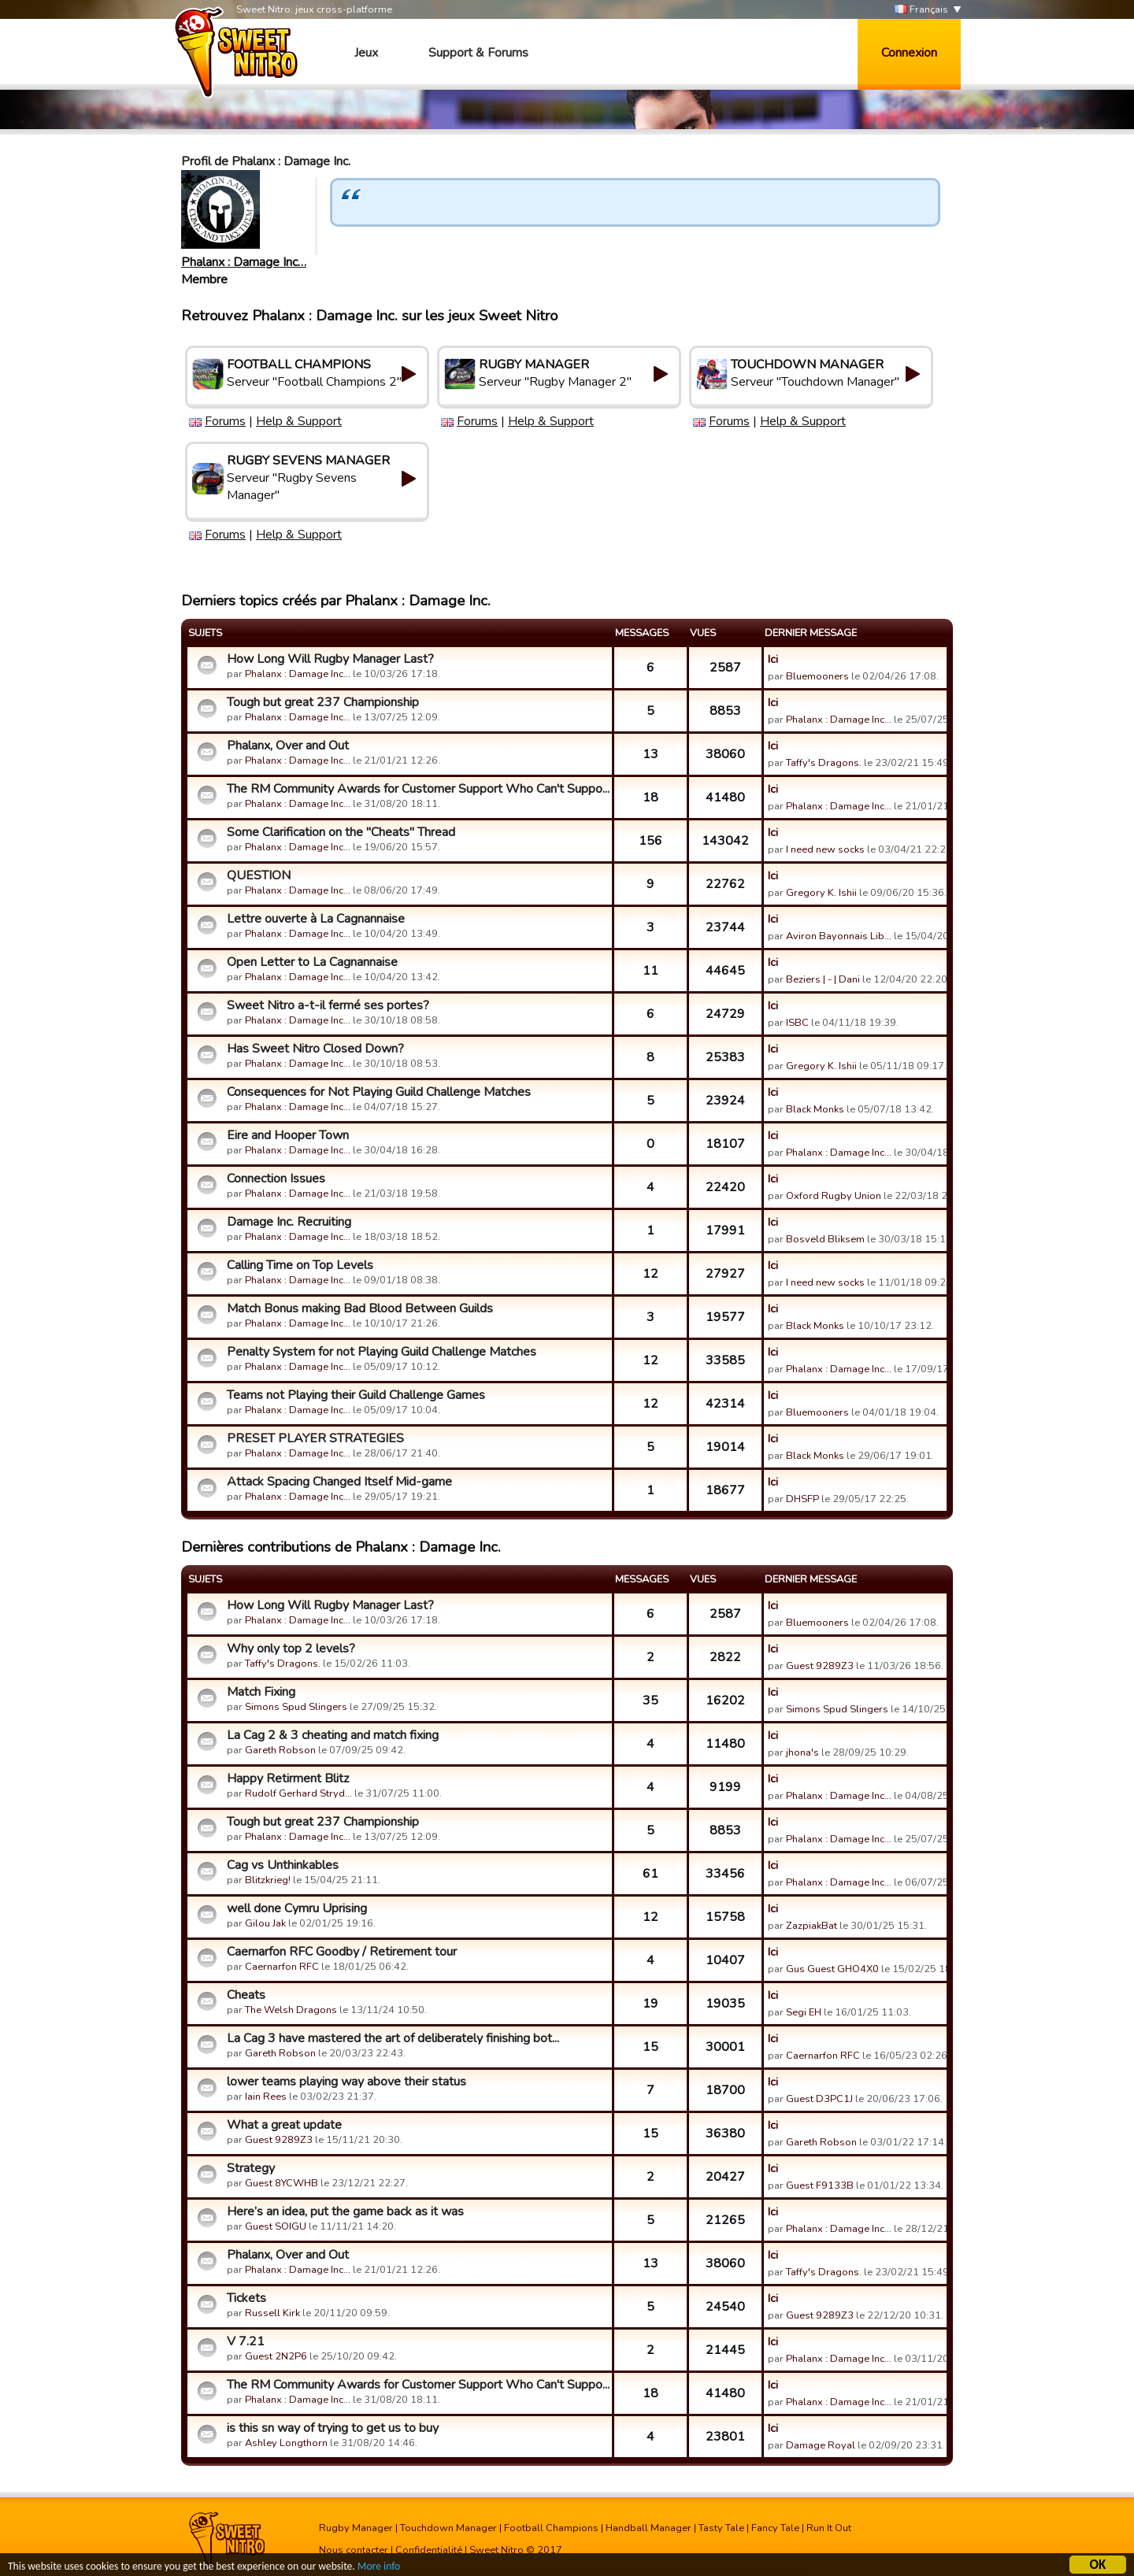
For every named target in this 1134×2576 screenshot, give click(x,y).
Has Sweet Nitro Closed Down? (315, 1048)
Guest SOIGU (275, 2226)
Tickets (246, 2298)
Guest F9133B (820, 2185)
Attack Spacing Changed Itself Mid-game (339, 1481)
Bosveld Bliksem (825, 1239)
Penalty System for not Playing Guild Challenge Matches (381, 1351)
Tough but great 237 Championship (323, 702)
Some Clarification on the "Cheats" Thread (341, 832)
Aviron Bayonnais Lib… (838, 936)
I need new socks (825, 849)
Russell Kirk (272, 2313)
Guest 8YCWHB (281, 2183)
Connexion (909, 52)
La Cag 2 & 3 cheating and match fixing (333, 1735)
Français (921, 9)
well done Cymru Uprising (297, 1908)
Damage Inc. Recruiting (289, 1221)
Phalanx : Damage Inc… (243, 262)
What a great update (284, 2124)
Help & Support (299, 421)
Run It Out (828, 2528)
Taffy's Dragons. (824, 763)
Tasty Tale (721, 2528)
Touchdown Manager (448, 2528)
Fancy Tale (775, 2528)
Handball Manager (648, 2528)
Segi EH (803, 2012)
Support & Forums (478, 52)
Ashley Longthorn (286, 2443)
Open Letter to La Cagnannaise (312, 962)
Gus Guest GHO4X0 (832, 1969)
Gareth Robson (280, 1750)
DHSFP (802, 1499)
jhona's (802, 1752)
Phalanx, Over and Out (288, 745)
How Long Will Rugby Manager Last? (330, 658)
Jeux (366, 52)
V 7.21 (246, 2341)
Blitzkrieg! (268, 1880)
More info (379, 2566)
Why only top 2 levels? (291, 1648)
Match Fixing (261, 1691)
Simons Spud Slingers (296, 1707)
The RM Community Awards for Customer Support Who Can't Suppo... (417, 788)
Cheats (246, 1994)
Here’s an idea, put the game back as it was (345, 2211)
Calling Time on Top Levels (300, 1265)
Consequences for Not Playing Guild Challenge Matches (379, 1091)
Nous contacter (353, 2550)
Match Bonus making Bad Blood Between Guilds (360, 1308)
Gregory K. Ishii (821, 893)
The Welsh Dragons (291, 2010)
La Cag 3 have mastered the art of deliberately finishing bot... (393, 2038)
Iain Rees (266, 2096)
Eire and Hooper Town (288, 1135)
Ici (773, 659)
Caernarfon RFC (282, 1967)
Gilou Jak (265, 1923)
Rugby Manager (356, 2528)
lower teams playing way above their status (346, 2081)
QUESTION (259, 875)
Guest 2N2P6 (276, 2356)
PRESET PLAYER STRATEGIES (315, 1438)
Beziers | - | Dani (823, 979)
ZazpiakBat (811, 1926)
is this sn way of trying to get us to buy (333, 2428)
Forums (225, 421)
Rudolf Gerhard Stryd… (298, 1793)
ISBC (797, 1023)
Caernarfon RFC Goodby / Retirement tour (342, 1951)
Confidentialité (428, 2550)
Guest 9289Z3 (820, 1666)
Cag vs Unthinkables (283, 1865)
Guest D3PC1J (819, 2099)
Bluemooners (817, 676)
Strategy (251, 2168)
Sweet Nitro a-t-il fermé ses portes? (328, 1005)
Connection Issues (276, 1178)
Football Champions (551, 2528)
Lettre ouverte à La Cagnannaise (316, 918)
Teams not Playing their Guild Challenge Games (356, 1395)
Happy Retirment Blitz (288, 1778)
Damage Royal (820, 2445)
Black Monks (815, 1109)
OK (1098, 2564)
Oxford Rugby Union (833, 1196)
